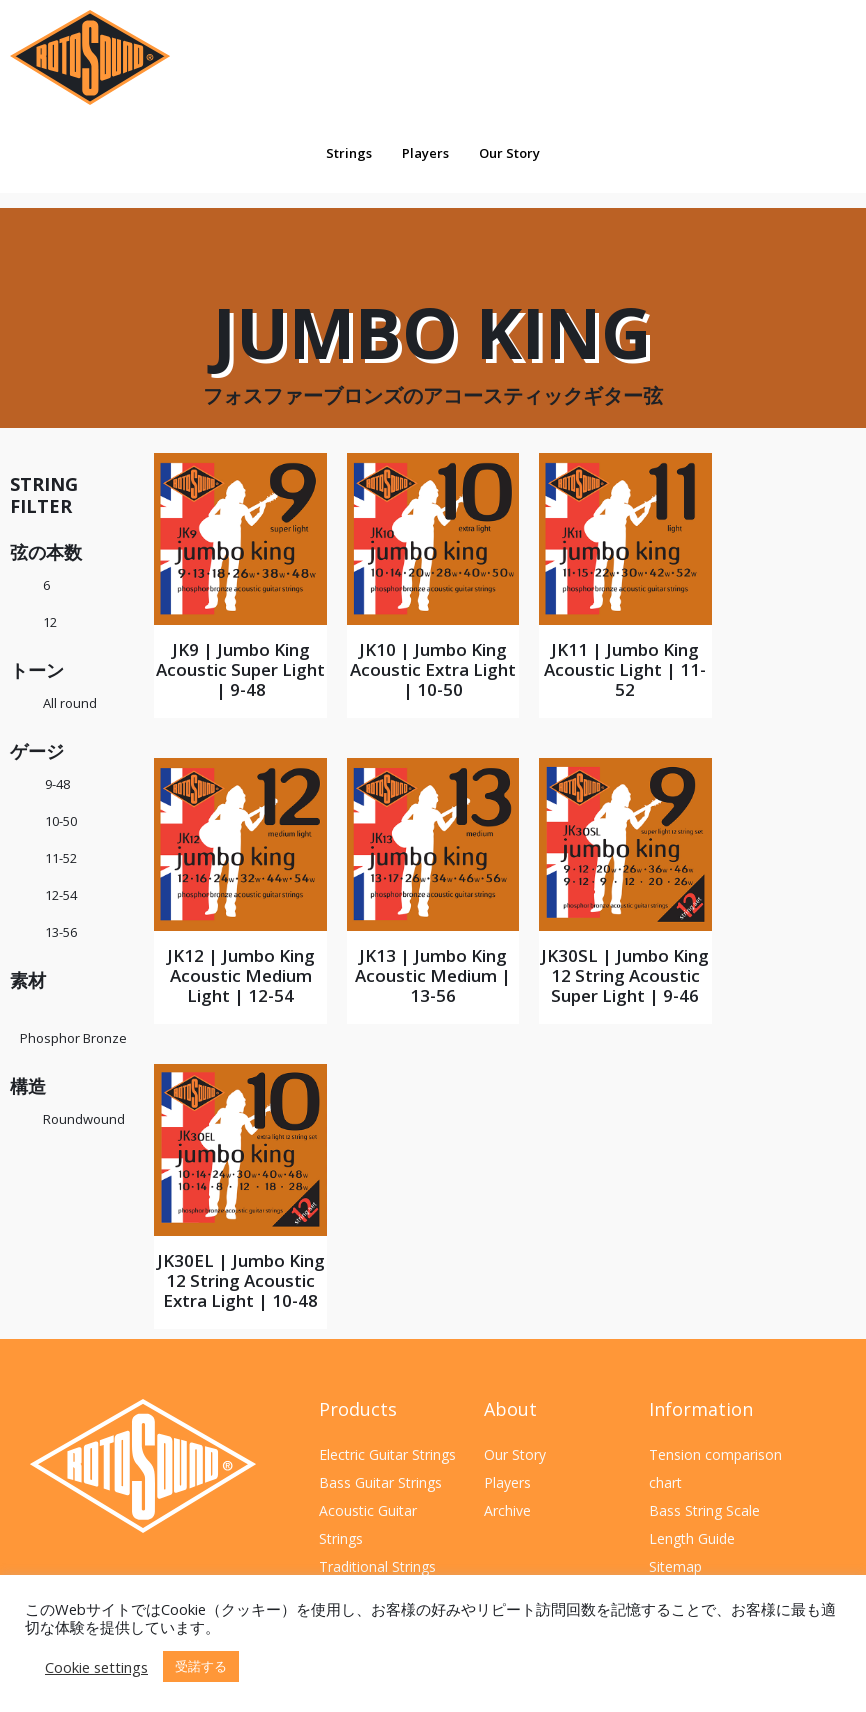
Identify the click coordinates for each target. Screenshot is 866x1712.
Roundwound (84, 1119)
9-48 (57, 784)
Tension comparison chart (715, 1468)
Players (425, 153)
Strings (349, 153)
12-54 (61, 895)
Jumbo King (432, 344)
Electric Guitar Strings (387, 1454)
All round (70, 703)
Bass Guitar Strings (380, 1482)
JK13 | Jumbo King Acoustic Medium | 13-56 (433, 975)
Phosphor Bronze (73, 1038)
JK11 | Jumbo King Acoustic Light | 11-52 (625, 669)
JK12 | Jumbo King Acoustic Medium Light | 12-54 (241, 975)
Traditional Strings (377, 1566)
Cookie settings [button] (96, 1667)
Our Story (509, 153)
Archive (507, 1510)
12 (50, 622)
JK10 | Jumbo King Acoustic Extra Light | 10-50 (433, 669)
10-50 (61, 821)
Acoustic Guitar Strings (368, 1524)
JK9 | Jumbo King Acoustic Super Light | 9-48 (240, 669)
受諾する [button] (201, 1666)
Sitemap (675, 1566)
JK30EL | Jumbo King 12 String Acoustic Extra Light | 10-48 (241, 1280)
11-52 (61, 858)
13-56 (61, 932)
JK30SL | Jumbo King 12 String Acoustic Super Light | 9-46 (625, 975)
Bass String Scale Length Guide (704, 1524)
